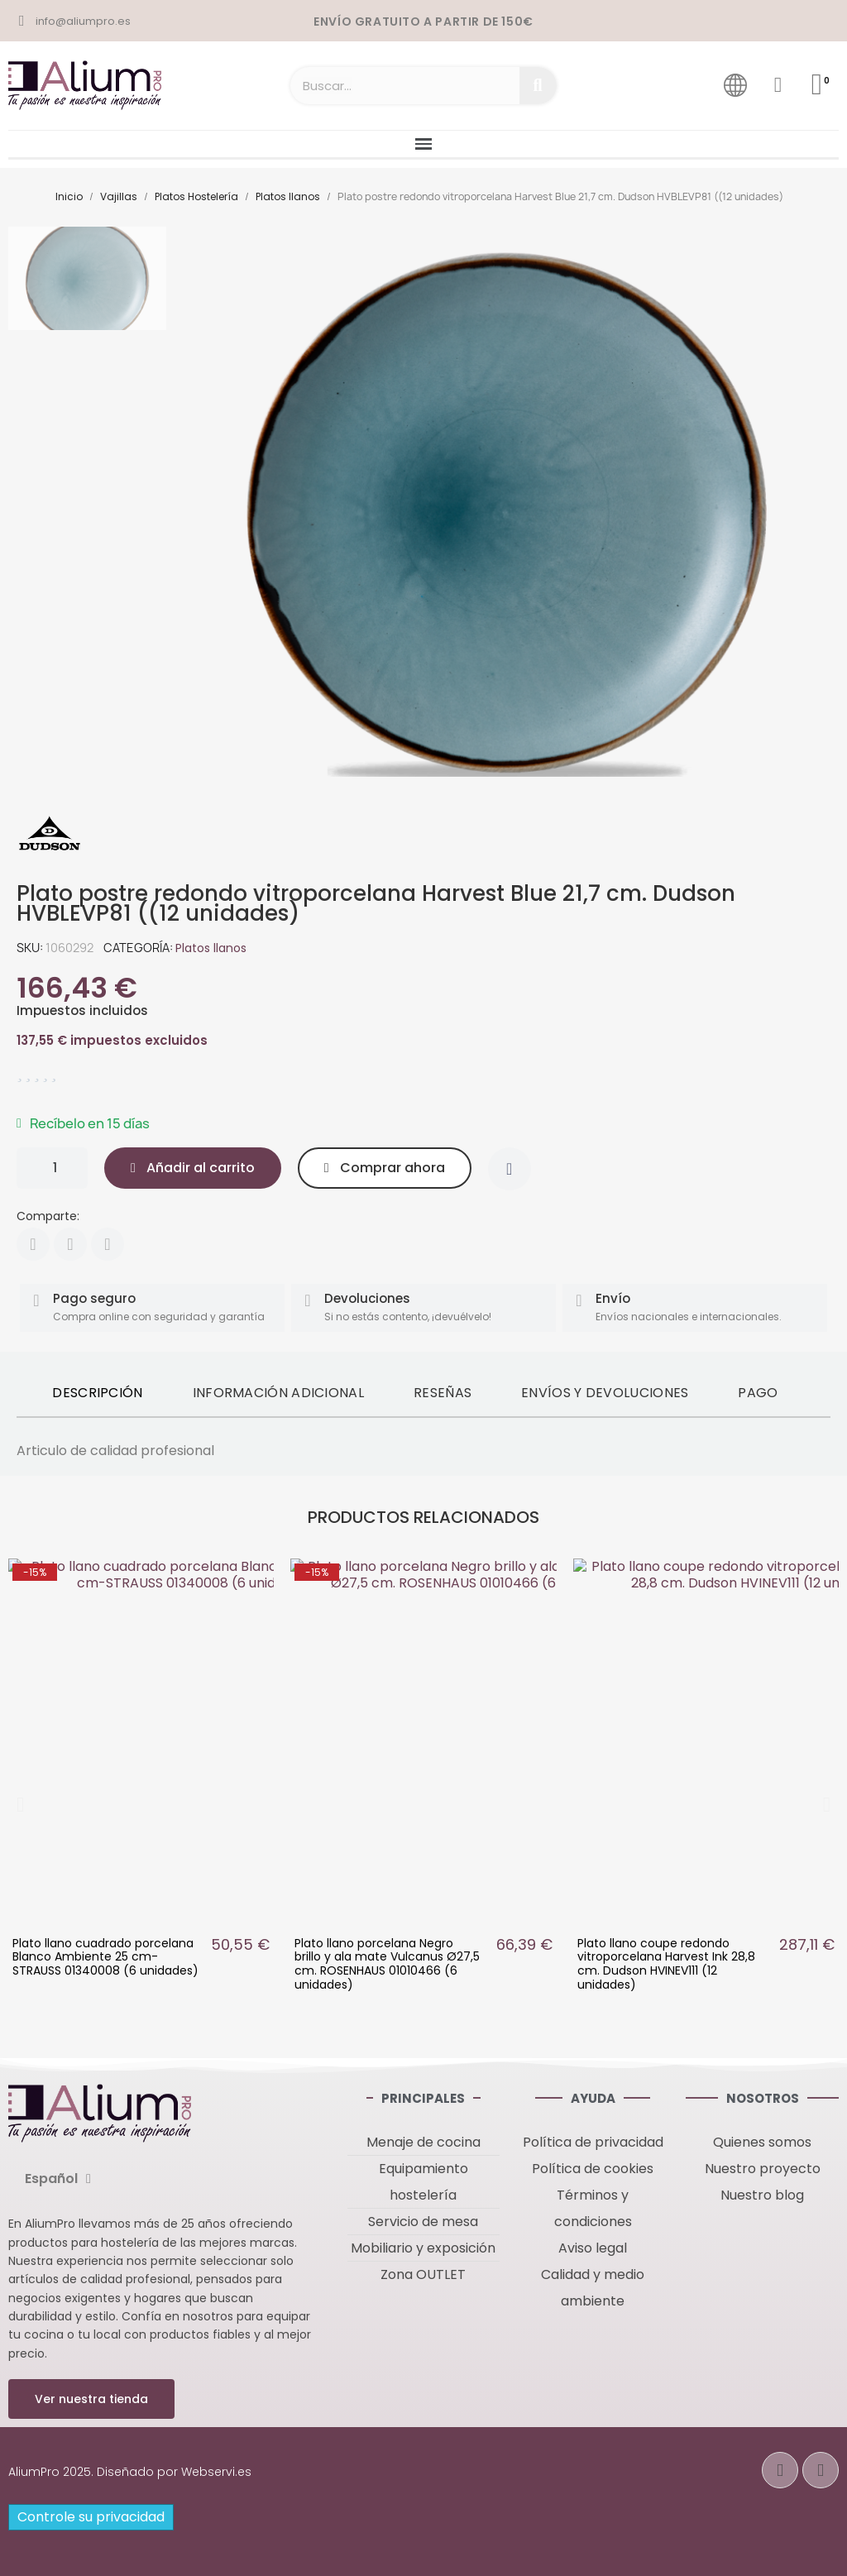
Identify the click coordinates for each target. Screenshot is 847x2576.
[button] (192, 1168)
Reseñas (442, 1392)
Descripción (97, 1392)
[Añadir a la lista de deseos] (509, 1168)
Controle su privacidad (91, 2516)
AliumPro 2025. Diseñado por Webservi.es (129, 2471)
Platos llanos (210, 948)
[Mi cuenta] (778, 85)
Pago (758, 1392)
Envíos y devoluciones (604, 1392)
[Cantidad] (52, 1168)
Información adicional (278, 1392)
